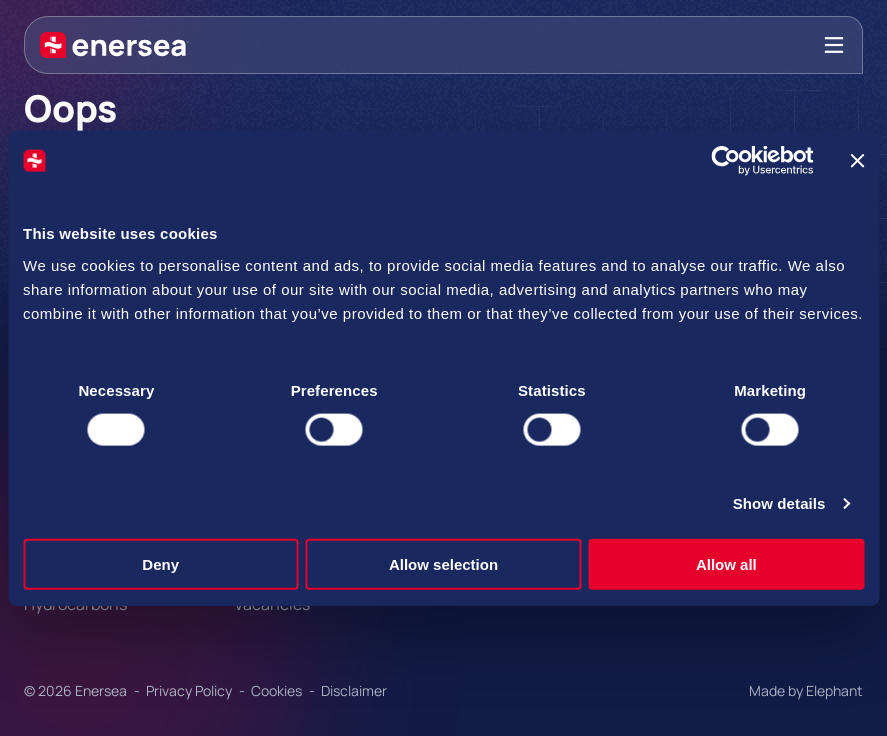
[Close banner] (857, 161)
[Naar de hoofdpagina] (114, 45)
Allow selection (443, 563)
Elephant (834, 690)
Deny (160, 563)
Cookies (278, 690)
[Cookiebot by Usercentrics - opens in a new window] (725, 161)
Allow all (726, 563)
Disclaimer (354, 690)
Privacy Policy (190, 690)
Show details (779, 503)
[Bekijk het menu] (834, 45)
